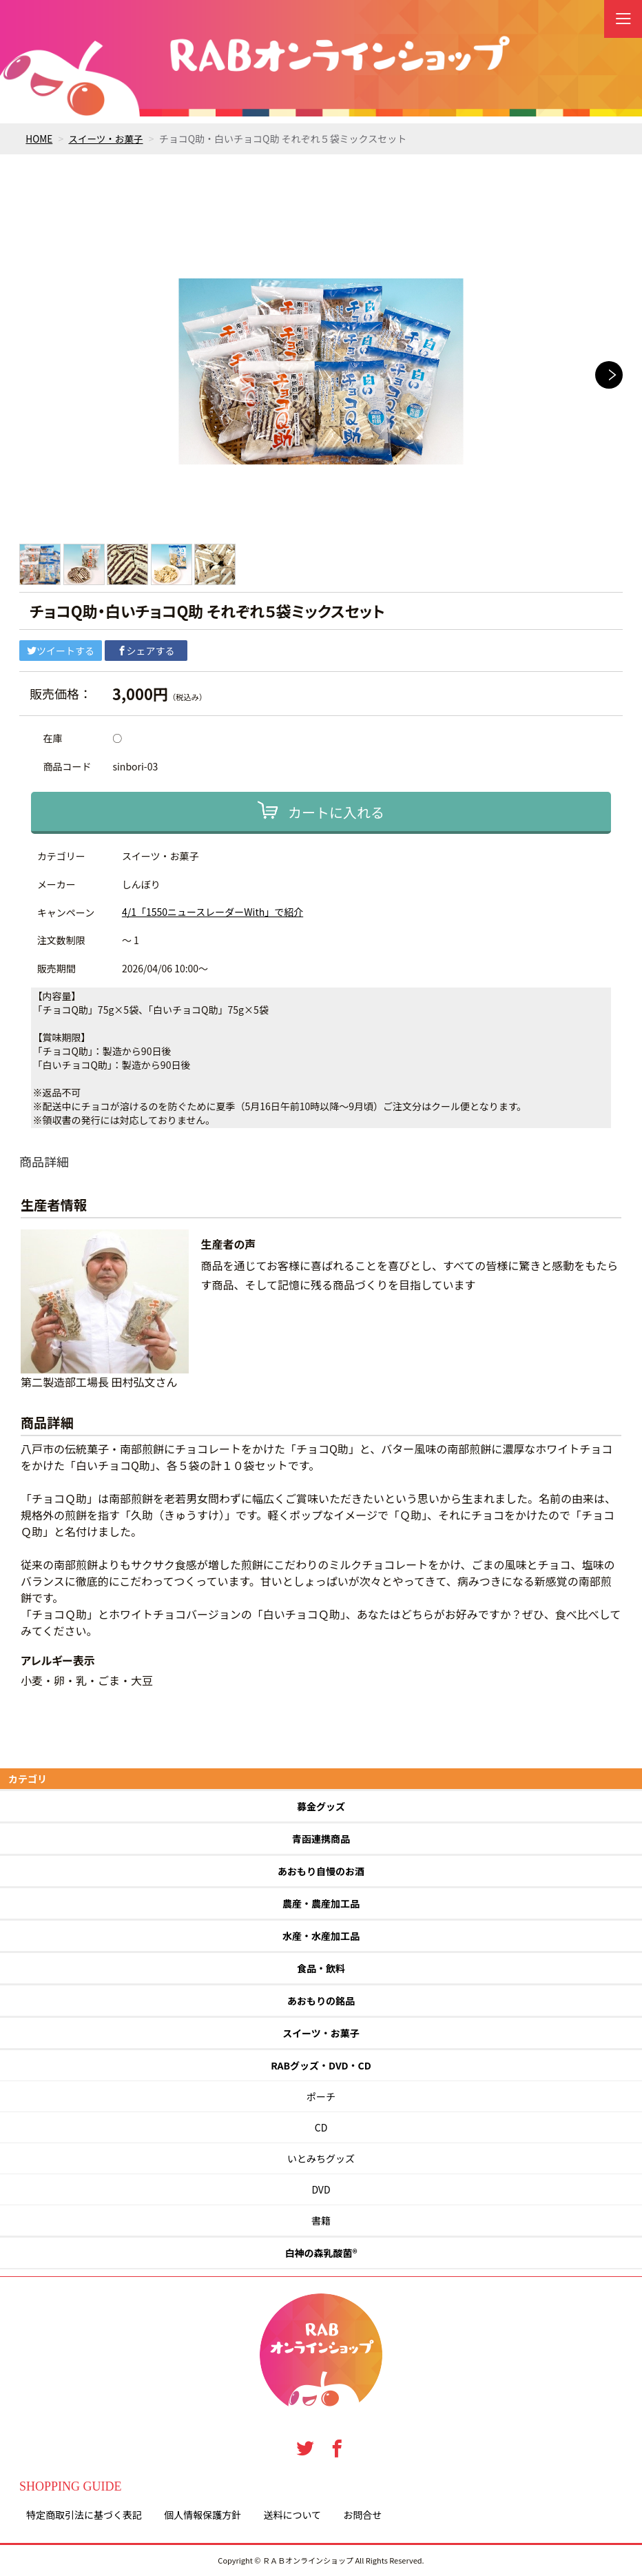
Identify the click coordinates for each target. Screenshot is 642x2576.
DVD (320, 2189)
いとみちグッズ (321, 2158)
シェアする (146, 650)
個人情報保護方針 (202, 2514)
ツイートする (60, 650)
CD (321, 2127)
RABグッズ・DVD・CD (321, 2065)
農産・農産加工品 (321, 1903)
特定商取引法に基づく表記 (84, 2514)
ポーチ (321, 2096)
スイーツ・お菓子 (108, 138)
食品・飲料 (321, 1968)
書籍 (321, 2220)
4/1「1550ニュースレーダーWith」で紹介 (212, 912)
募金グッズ (321, 1806)
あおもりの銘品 (321, 2000)
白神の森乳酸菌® (320, 2253)
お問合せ (362, 2514)
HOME (39, 138)
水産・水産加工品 (321, 1936)
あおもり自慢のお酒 (321, 1871)
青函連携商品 (321, 1839)
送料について (292, 2514)
